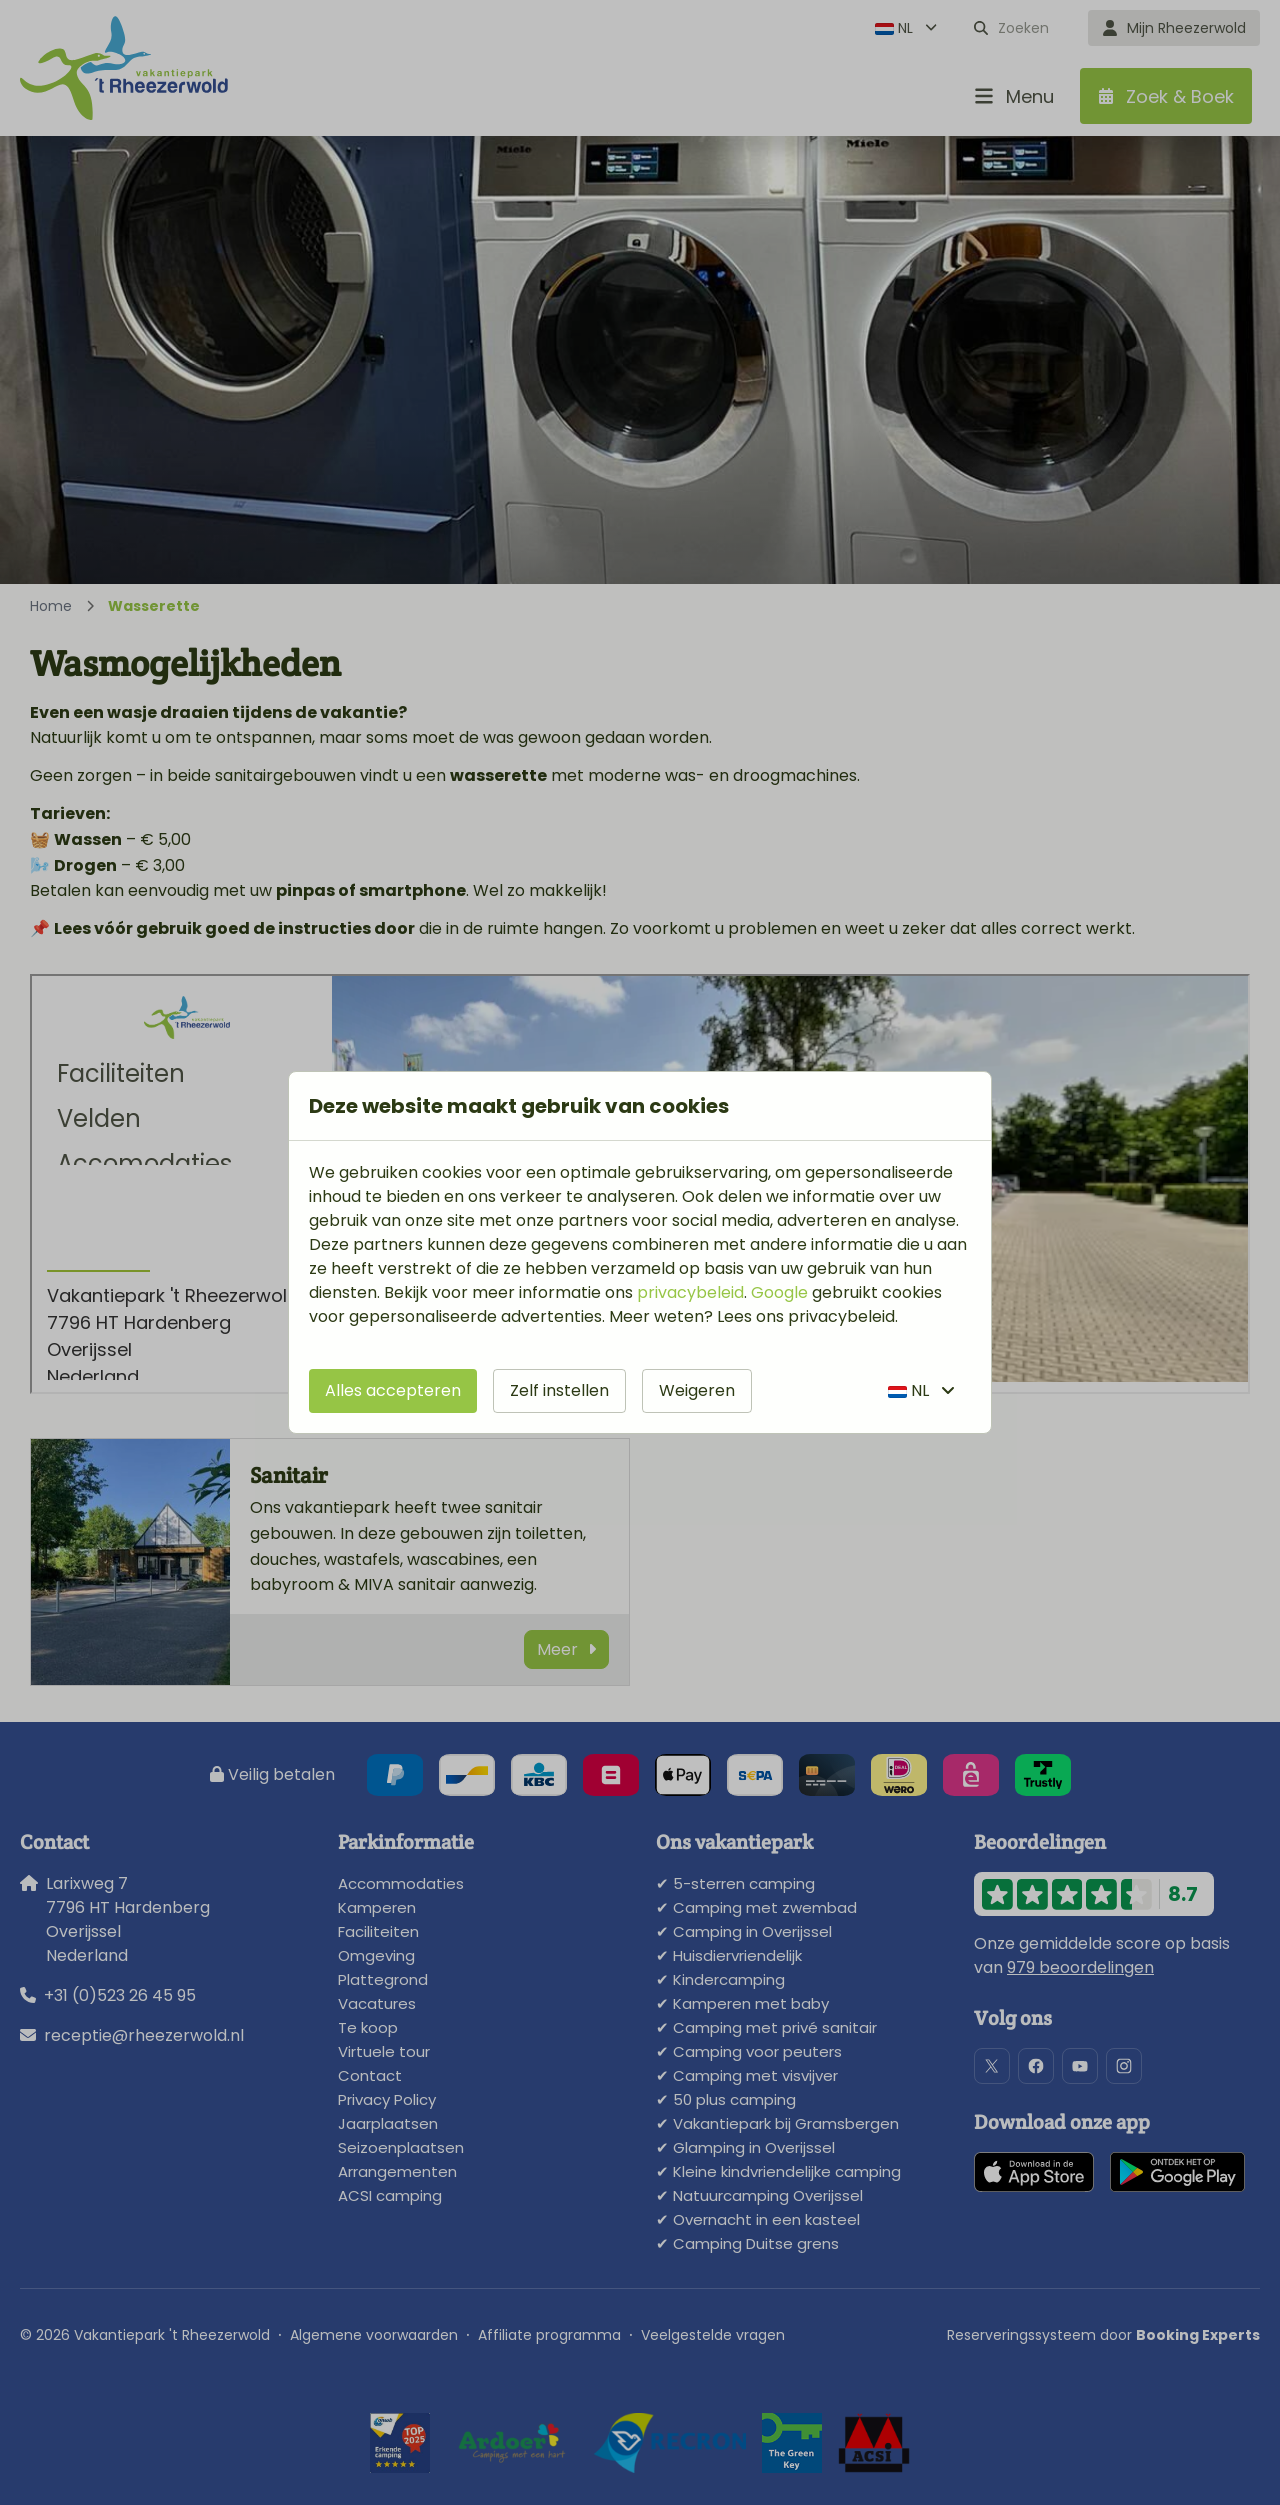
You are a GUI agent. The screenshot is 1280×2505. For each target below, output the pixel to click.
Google (779, 1292)
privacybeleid (690, 1292)
